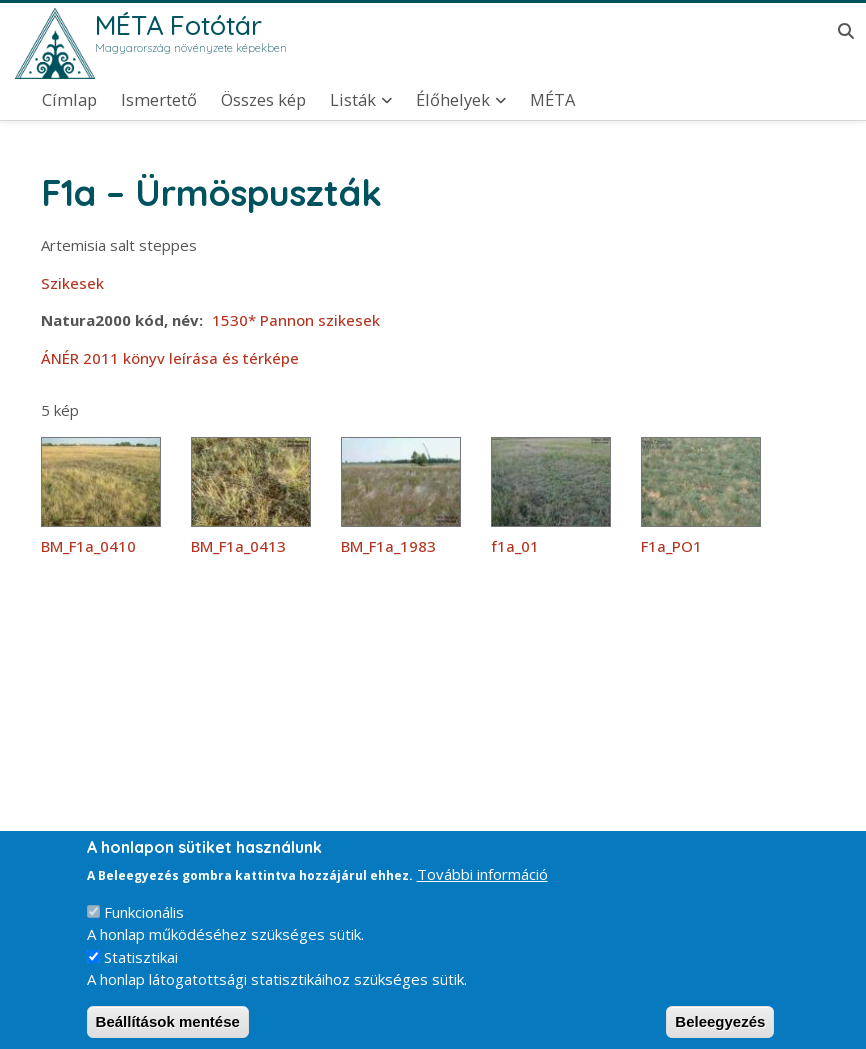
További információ (482, 889)
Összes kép (263, 100)
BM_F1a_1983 (388, 546)
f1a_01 (515, 546)
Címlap (69, 100)
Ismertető (159, 100)
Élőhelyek (453, 100)
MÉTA (552, 100)
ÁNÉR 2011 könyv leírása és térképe (170, 358)
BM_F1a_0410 (88, 546)
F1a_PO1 (671, 546)
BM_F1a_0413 (238, 546)
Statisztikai (141, 972)
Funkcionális (144, 927)
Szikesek (72, 283)
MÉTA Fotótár (178, 25)
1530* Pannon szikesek (296, 320)
